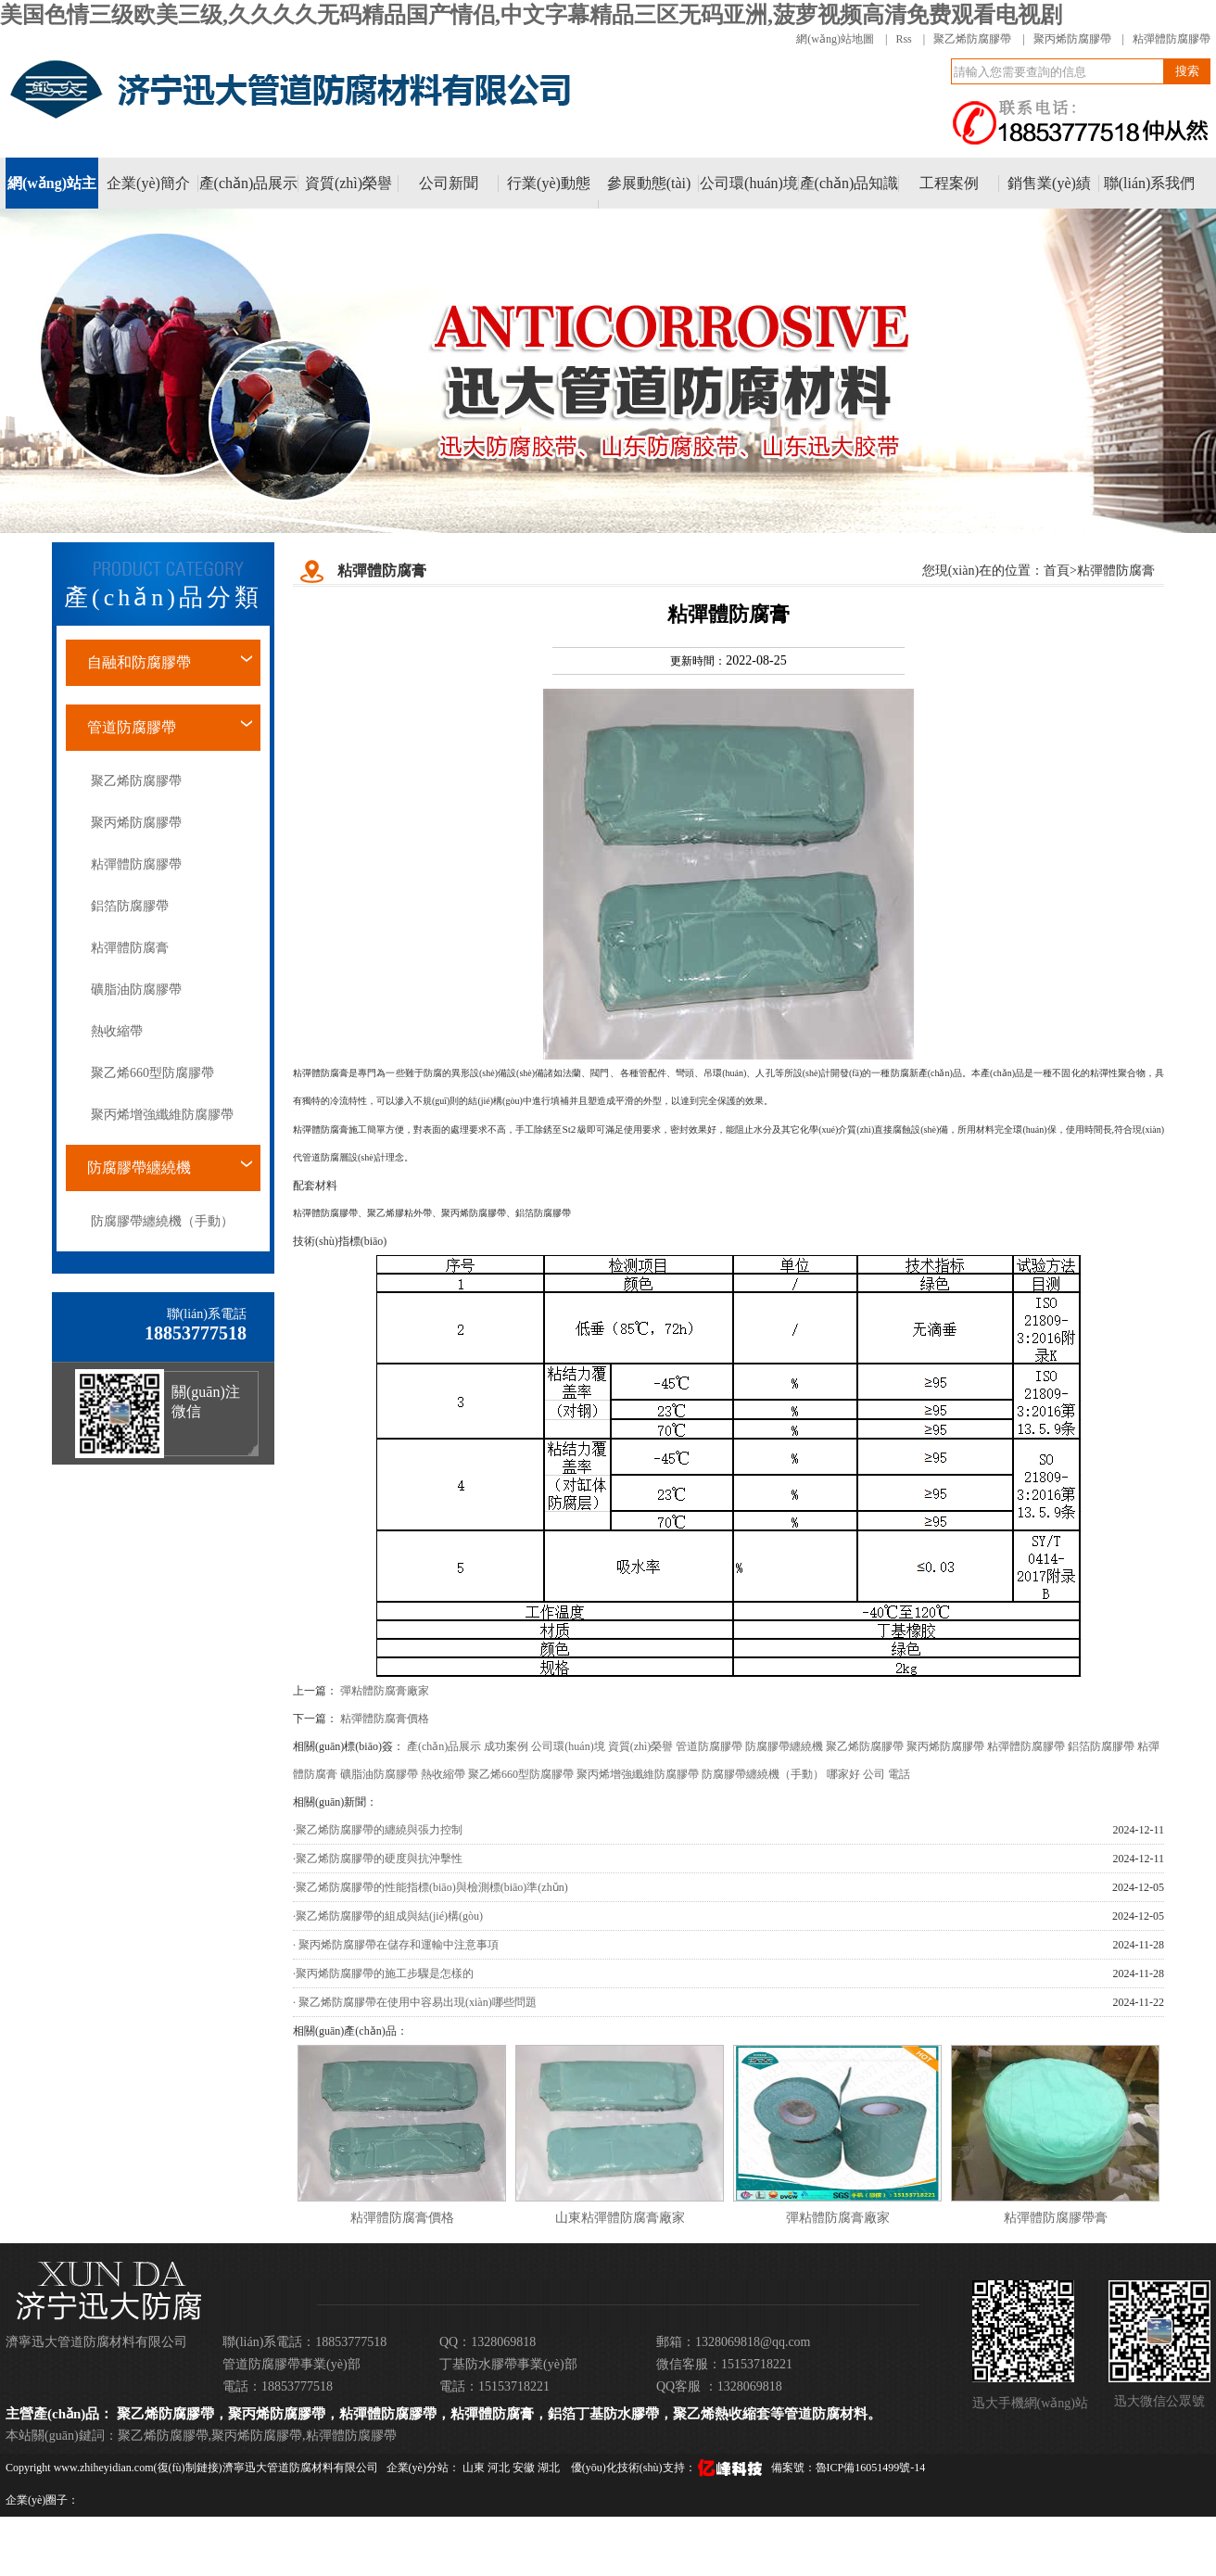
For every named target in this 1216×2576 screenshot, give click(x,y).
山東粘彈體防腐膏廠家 (620, 2218)
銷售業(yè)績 (1049, 183)
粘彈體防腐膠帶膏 (1056, 2218)
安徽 (525, 2467)
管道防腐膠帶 (131, 727)
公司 (874, 1774)
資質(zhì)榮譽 (348, 183)
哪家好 (843, 1774)
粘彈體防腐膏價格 (384, 1718)
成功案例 (506, 1746)
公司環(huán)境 (749, 183)
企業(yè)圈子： (42, 2500)
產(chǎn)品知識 (849, 183)
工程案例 (949, 183)
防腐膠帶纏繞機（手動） (162, 1221)
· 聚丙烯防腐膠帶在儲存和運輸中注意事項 (396, 1944)
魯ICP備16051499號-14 (871, 2467)
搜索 (1187, 71)
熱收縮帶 (117, 1031)
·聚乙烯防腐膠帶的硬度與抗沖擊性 (377, 1858)
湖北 (550, 2467)
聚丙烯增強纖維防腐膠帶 (162, 1115)
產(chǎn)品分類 (163, 597)
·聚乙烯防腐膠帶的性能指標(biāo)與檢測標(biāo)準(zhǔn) (430, 1887)
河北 (500, 2467)
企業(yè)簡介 (148, 183)
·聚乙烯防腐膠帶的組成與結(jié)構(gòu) (388, 1916)
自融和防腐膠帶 (139, 662)
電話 (899, 1774)
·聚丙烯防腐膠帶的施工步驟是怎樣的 (383, 1973)
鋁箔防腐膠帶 (130, 906)
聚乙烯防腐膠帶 (972, 38)
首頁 (1057, 570)
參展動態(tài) (649, 183)
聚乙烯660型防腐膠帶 (152, 1073)
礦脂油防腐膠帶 (136, 989)
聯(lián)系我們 (1150, 183)
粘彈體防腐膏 (130, 948)
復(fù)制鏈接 (188, 2467)
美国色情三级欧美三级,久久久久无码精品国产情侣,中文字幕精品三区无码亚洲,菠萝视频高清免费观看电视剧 (531, 15)
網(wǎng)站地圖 (835, 38)
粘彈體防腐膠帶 (1171, 38)
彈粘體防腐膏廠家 (384, 1690)
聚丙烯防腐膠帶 (1072, 38)
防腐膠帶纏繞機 (139, 1167)
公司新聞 (448, 183)
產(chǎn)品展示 (248, 183)
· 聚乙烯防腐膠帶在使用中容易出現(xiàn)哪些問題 (415, 2002)
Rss (903, 38)
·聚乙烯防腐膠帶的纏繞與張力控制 (377, 1829)
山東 (475, 2467)
